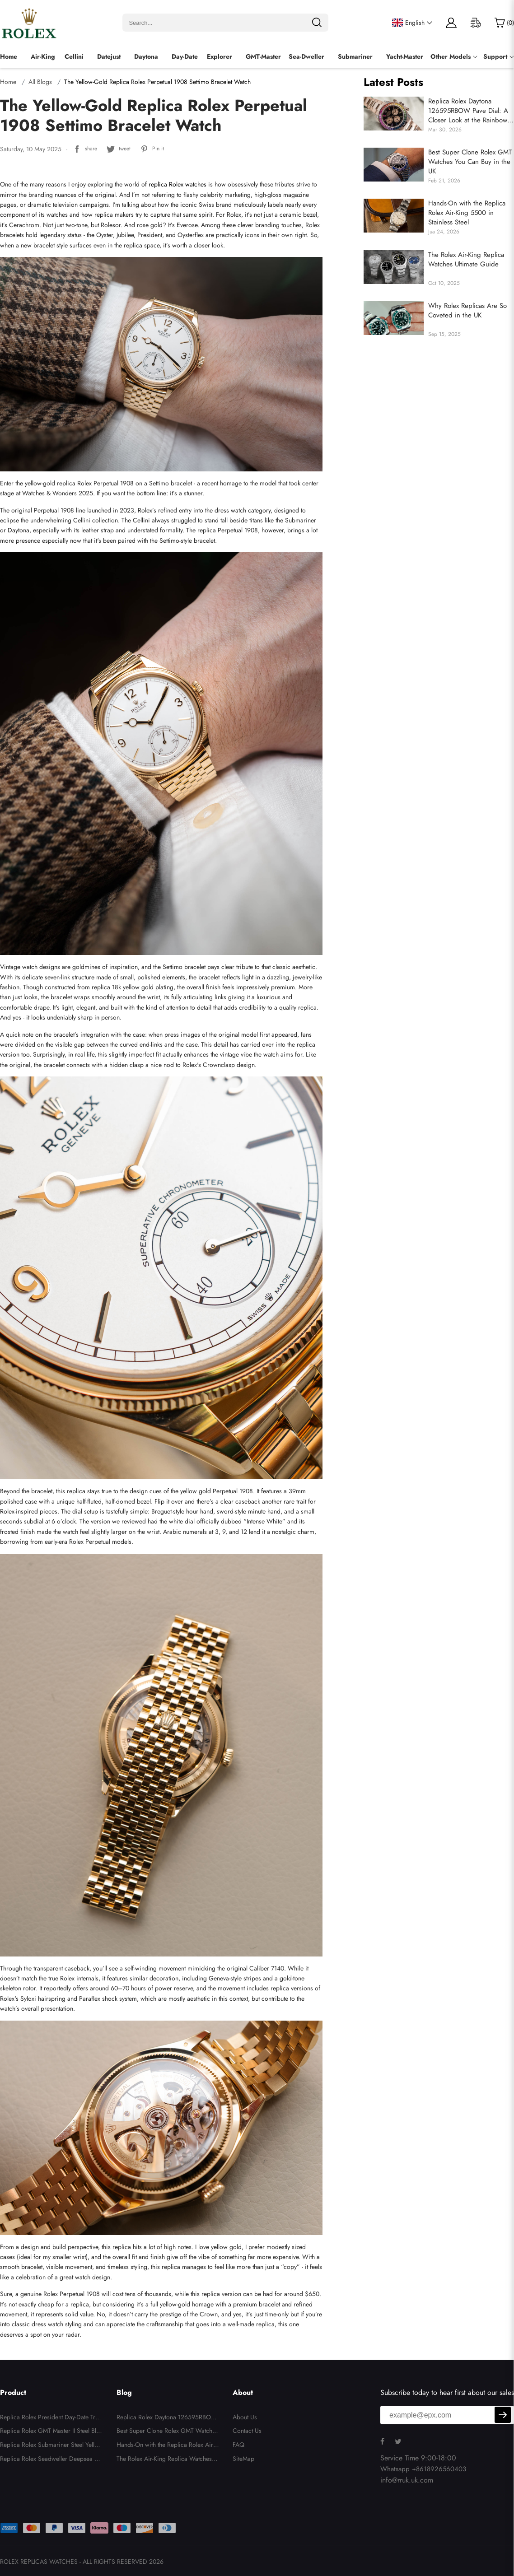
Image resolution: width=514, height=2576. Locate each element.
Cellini (74, 56)
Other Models (450, 56)
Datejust (109, 56)
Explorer (219, 56)
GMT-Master (263, 56)
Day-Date (185, 56)
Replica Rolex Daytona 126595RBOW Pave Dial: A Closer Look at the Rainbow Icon (468, 111)
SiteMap (243, 2458)
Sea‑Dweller (306, 56)
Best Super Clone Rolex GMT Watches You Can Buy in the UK (470, 162)
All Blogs (40, 81)
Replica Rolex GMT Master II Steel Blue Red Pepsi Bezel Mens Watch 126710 (51, 2432)
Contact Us (247, 2430)
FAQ (238, 2444)
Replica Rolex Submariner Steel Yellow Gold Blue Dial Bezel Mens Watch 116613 (51, 2446)
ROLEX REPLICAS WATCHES (39, 2561)
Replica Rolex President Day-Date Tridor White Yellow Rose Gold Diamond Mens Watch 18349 (50, 2418)
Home (8, 56)
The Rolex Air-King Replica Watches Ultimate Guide (466, 259)
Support (495, 56)
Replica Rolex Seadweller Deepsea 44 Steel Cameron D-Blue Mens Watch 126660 (51, 2460)
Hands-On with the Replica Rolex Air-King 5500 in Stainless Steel (466, 213)
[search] (316, 23)
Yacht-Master (404, 56)
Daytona (146, 56)
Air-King (43, 56)
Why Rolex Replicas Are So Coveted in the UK (467, 310)
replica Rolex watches (177, 184)
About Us (245, 2417)
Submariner (355, 56)
